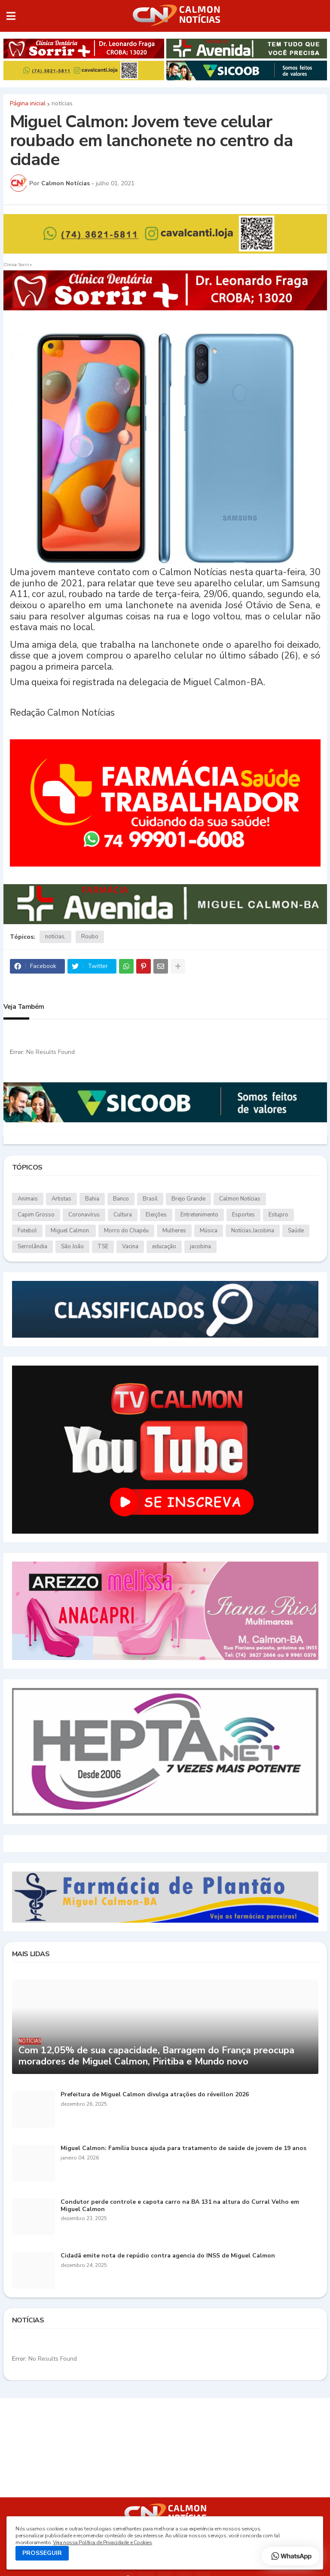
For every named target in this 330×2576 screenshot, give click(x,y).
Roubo (89, 936)
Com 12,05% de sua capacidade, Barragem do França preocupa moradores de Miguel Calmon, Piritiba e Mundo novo (156, 2056)
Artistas (61, 1199)
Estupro (278, 1215)
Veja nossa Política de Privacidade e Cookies (102, 2542)
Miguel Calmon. (70, 1230)
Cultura (122, 1215)
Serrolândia (32, 1246)
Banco (121, 1199)
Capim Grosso (36, 1215)
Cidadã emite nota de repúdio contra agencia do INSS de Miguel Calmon (168, 2256)
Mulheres (174, 1230)
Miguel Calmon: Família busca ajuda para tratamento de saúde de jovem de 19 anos (183, 2148)
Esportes (243, 1215)
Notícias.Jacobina (252, 1230)
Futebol (27, 1230)
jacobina (200, 1246)
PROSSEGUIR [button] (42, 2553)
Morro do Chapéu (126, 1230)
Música (208, 1230)
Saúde (296, 1230)
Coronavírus (84, 1215)
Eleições (156, 1215)
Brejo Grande (188, 1199)
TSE (103, 1246)
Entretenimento (199, 1215)
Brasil (150, 1199)
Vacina (130, 1246)
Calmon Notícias (239, 1199)
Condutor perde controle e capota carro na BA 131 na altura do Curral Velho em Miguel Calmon (180, 2206)
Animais (28, 1199)
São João (72, 1246)
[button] (11, 16)
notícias (62, 104)
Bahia (92, 1199)
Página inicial (28, 104)
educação (164, 1246)
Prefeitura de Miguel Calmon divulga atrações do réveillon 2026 (155, 2094)
